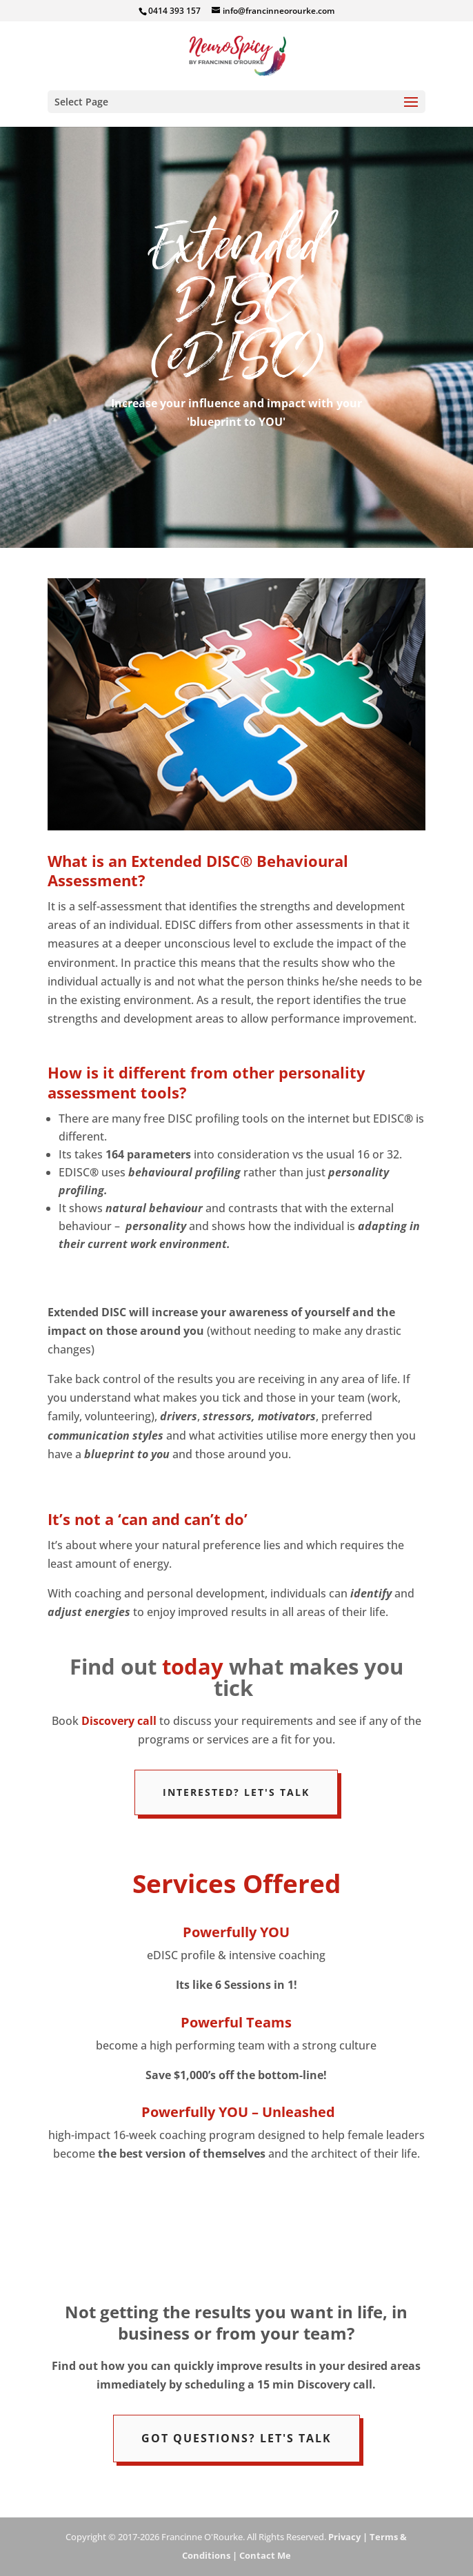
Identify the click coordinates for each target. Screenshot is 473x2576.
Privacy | (348, 2537)
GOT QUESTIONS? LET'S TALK (236, 2438)
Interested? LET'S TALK (236, 1792)
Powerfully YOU (236, 1932)
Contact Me (264, 2555)
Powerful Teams (236, 2022)
